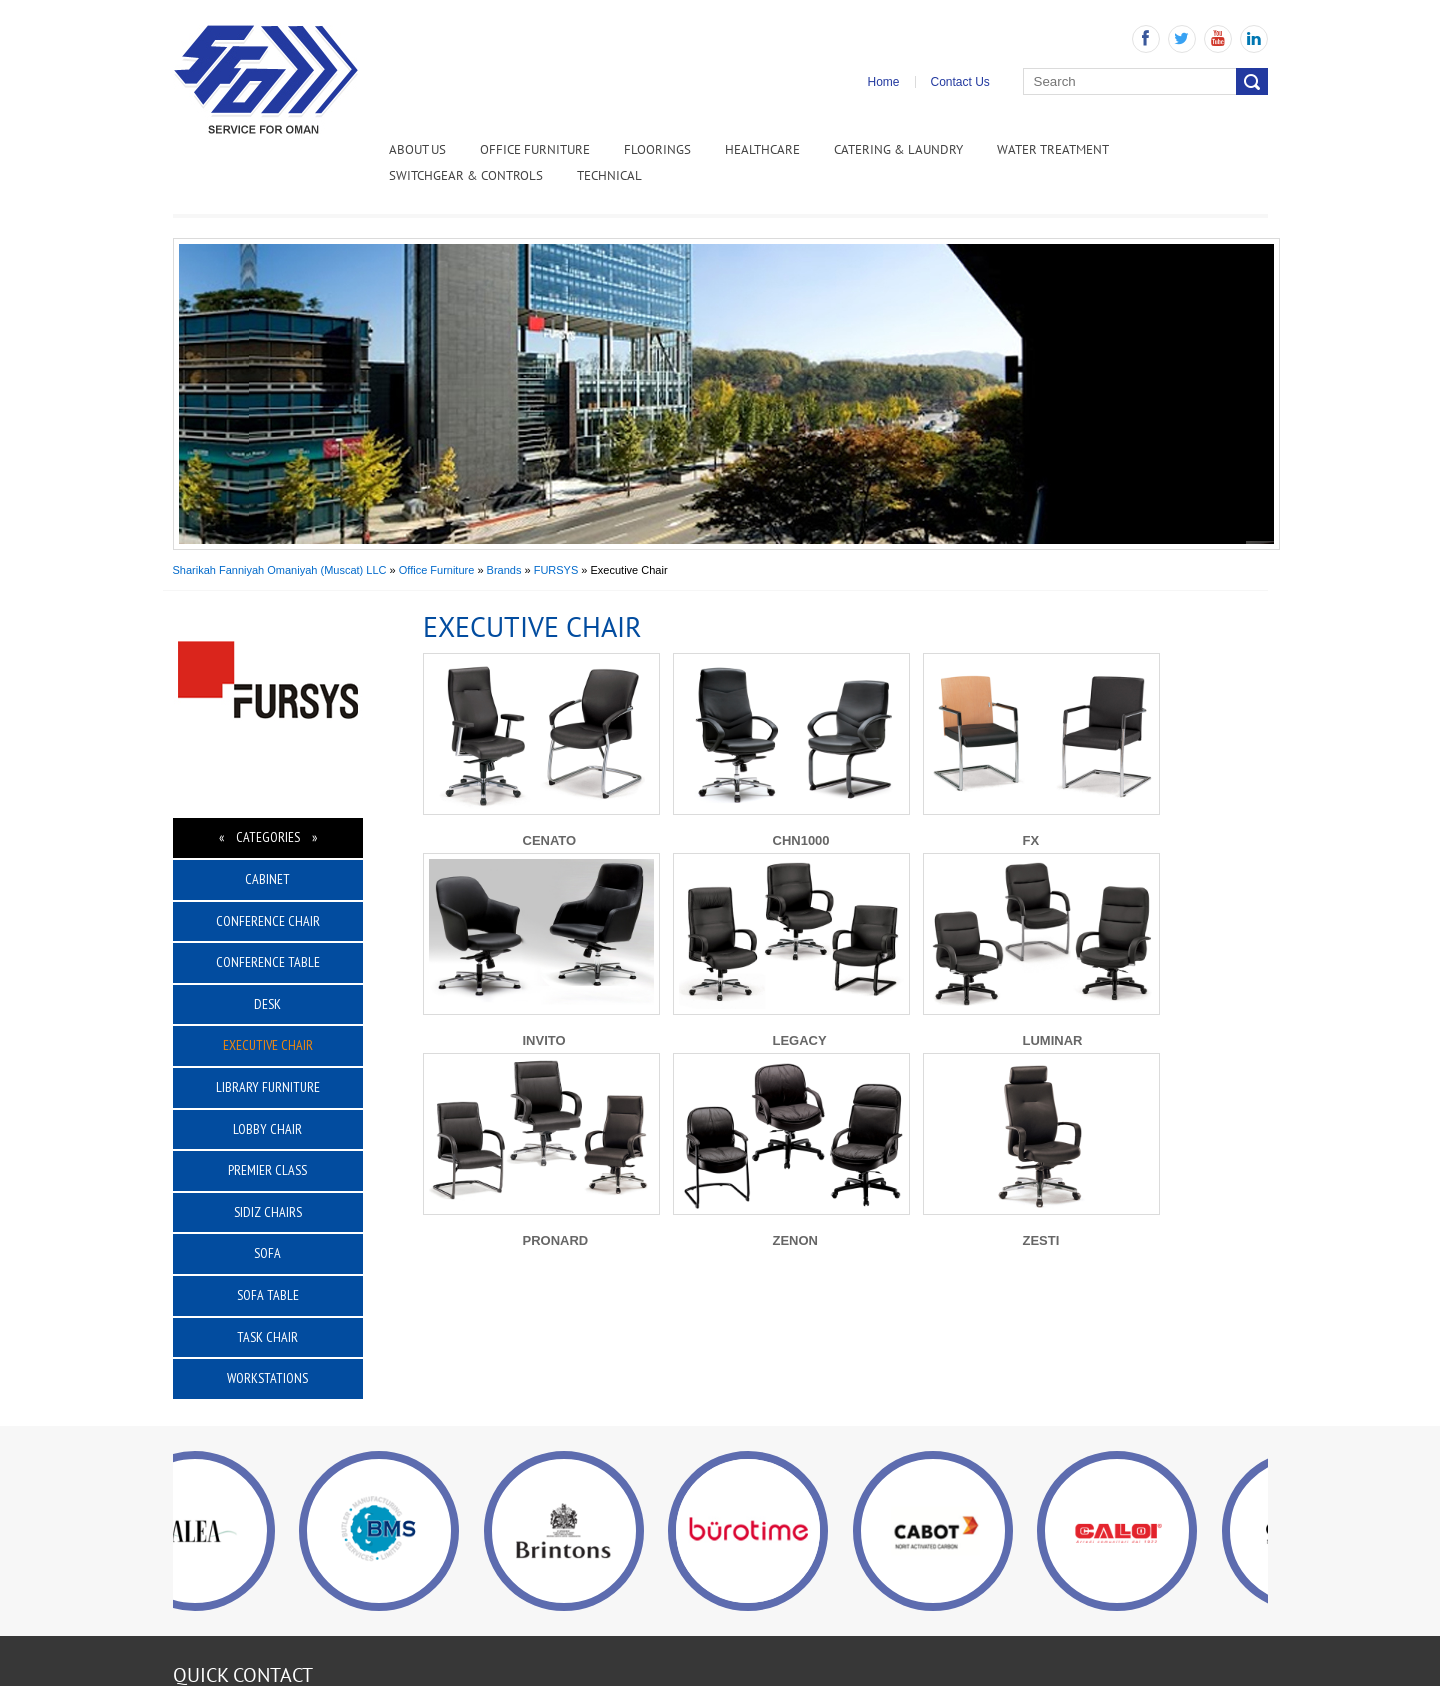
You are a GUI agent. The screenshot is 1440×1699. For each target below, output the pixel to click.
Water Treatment (1053, 149)
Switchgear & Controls (466, 175)
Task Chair (267, 1337)
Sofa (267, 1253)
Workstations (267, 1378)
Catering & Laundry (898, 149)
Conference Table (268, 962)
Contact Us (960, 82)
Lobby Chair (267, 1129)
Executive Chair (268, 1045)
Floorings (657, 149)
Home (884, 82)
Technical (609, 175)
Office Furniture (535, 149)
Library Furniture (268, 1087)
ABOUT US (417, 149)
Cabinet (267, 879)
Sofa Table (268, 1295)
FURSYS (556, 570)
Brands (504, 570)
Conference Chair (268, 921)
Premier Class (267, 1170)
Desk (267, 1004)
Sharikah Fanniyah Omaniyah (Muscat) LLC (280, 570)
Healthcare (762, 149)
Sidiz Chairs (268, 1212)
